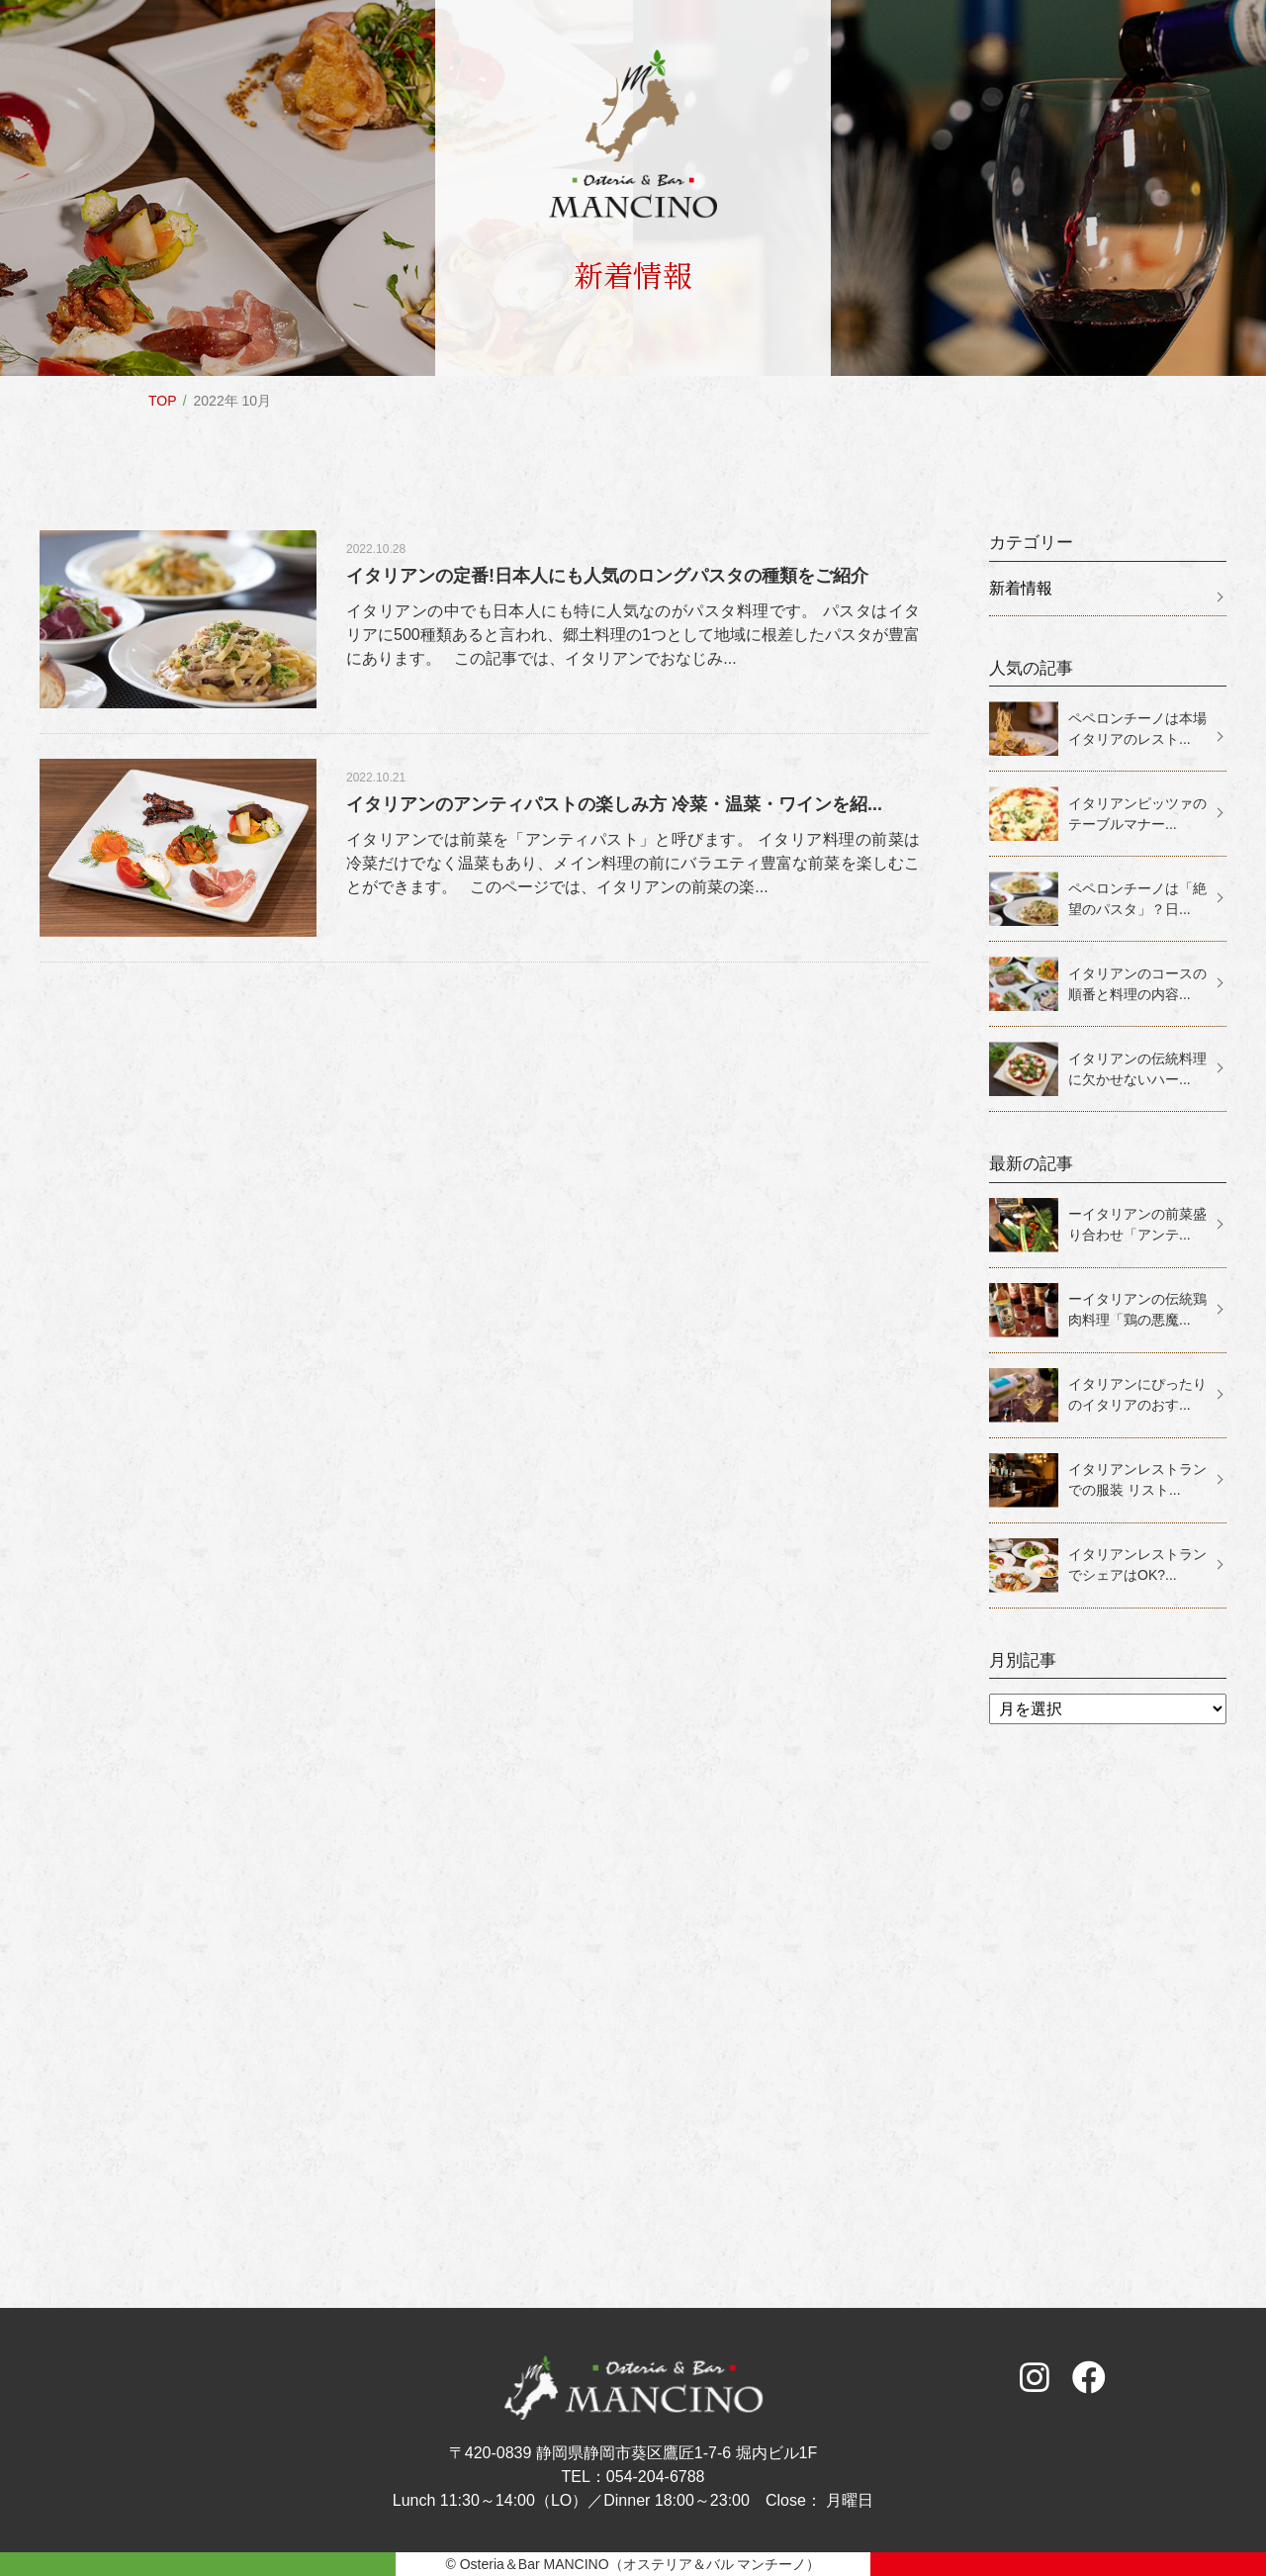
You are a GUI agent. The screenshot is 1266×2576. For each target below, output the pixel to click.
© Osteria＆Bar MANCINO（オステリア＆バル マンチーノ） (632, 2564)
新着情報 (1020, 588)
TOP (162, 401)
